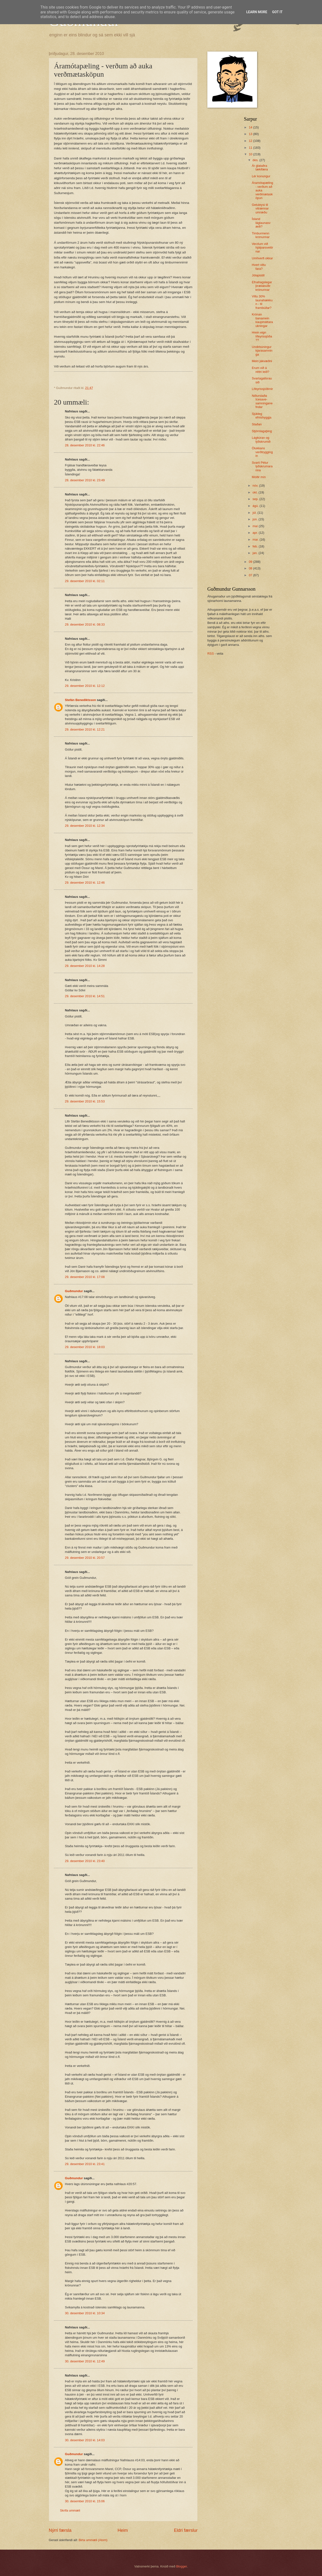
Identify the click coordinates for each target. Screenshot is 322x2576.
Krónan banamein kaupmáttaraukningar (262, 320)
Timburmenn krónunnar (261, 235)
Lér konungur (261, 176)
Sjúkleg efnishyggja (261, 415)
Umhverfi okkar (262, 258)
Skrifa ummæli (70, 2510)
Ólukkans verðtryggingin (262, 452)
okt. (255, 492)
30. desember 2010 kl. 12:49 (85, 2361)
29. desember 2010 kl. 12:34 (85, 825)
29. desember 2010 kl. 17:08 (85, 1277)
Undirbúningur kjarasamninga (262, 350)
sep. (255, 499)
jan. (255, 553)
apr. (255, 532)
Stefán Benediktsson (80, 700)
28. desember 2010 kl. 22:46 (85, 445)
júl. (254, 512)
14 (251, 127)
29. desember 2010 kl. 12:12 (85, 686)
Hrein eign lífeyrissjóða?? (262, 336)
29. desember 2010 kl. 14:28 (85, 966)
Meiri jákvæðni (262, 361)
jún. (255, 519)
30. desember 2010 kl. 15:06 (85, 2501)
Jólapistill (258, 275)
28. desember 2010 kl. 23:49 (85, 480)
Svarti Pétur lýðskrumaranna (262, 466)
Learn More (256, 12)
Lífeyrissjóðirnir (262, 389)
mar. (256, 539)
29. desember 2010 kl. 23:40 (85, 1861)
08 (251, 568)
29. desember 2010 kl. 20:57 (85, 1558)
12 (251, 141)
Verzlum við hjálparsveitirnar (262, 247)
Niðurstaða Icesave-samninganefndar (262, 401)
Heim (123, 2530)
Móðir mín (259, 477)
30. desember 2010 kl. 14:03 (85, 2440)
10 (251, 154)
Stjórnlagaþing (262, 431)
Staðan (257, 424)
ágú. (256, 506)
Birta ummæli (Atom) (93, 2540)
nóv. (255, 485)
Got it (277, 12)
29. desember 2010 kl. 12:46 (85, 882)
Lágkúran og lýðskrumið (261, 439)
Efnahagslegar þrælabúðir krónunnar (262, 286)
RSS (210, 653)
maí (255, 526)
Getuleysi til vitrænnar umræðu (260, 208)
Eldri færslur (186, 2530)
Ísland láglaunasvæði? (261, 222)
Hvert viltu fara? (259, 266)
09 (251, 562)
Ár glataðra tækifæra (260, 167)
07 (251, 575)
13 (251, 134)
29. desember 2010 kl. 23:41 (85, 2164)
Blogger (181, 2566)
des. (255, 160)
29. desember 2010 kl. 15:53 (85, 1101)
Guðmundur (74, 1291)
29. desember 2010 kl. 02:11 (85, 581)
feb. (255, 546)
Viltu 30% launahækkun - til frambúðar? (262, 301)
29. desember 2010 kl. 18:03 (85, 1347)
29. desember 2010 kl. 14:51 (85, 996)
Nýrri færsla (60, 2530)
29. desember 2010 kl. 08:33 (85, 624)
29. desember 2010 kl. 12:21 (85, 729)
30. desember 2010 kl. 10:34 (85, 2313)
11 (251, 147)
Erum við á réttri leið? (260, 369)
